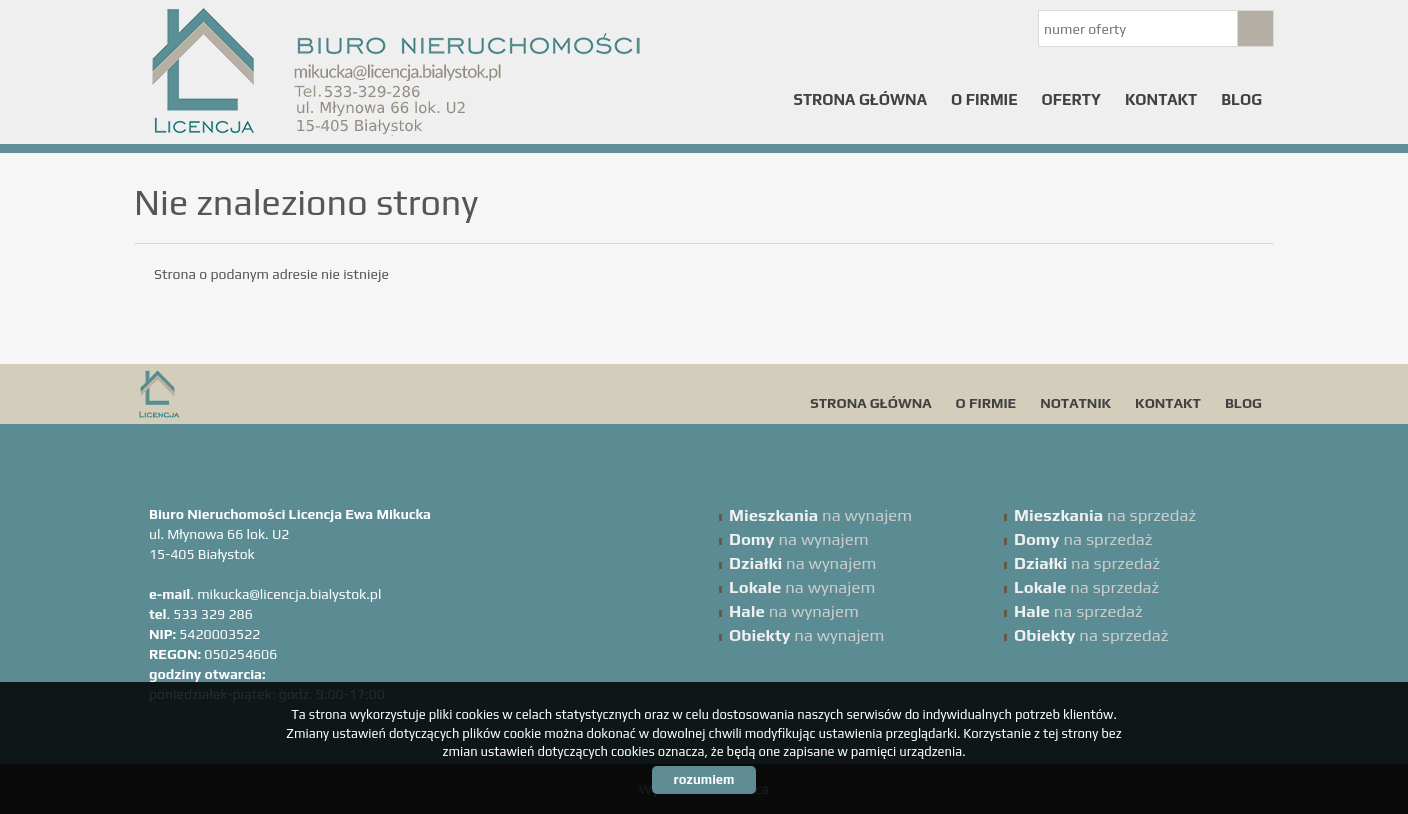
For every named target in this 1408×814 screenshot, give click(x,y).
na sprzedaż (1105, 515)
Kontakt (1161, 99)
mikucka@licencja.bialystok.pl (289, 594)
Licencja (289, 393)
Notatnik (1075, 403)
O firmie (984, 99)
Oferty (1071, 99)
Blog (1241, 99)
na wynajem (820, 515)
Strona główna (860, 99)
